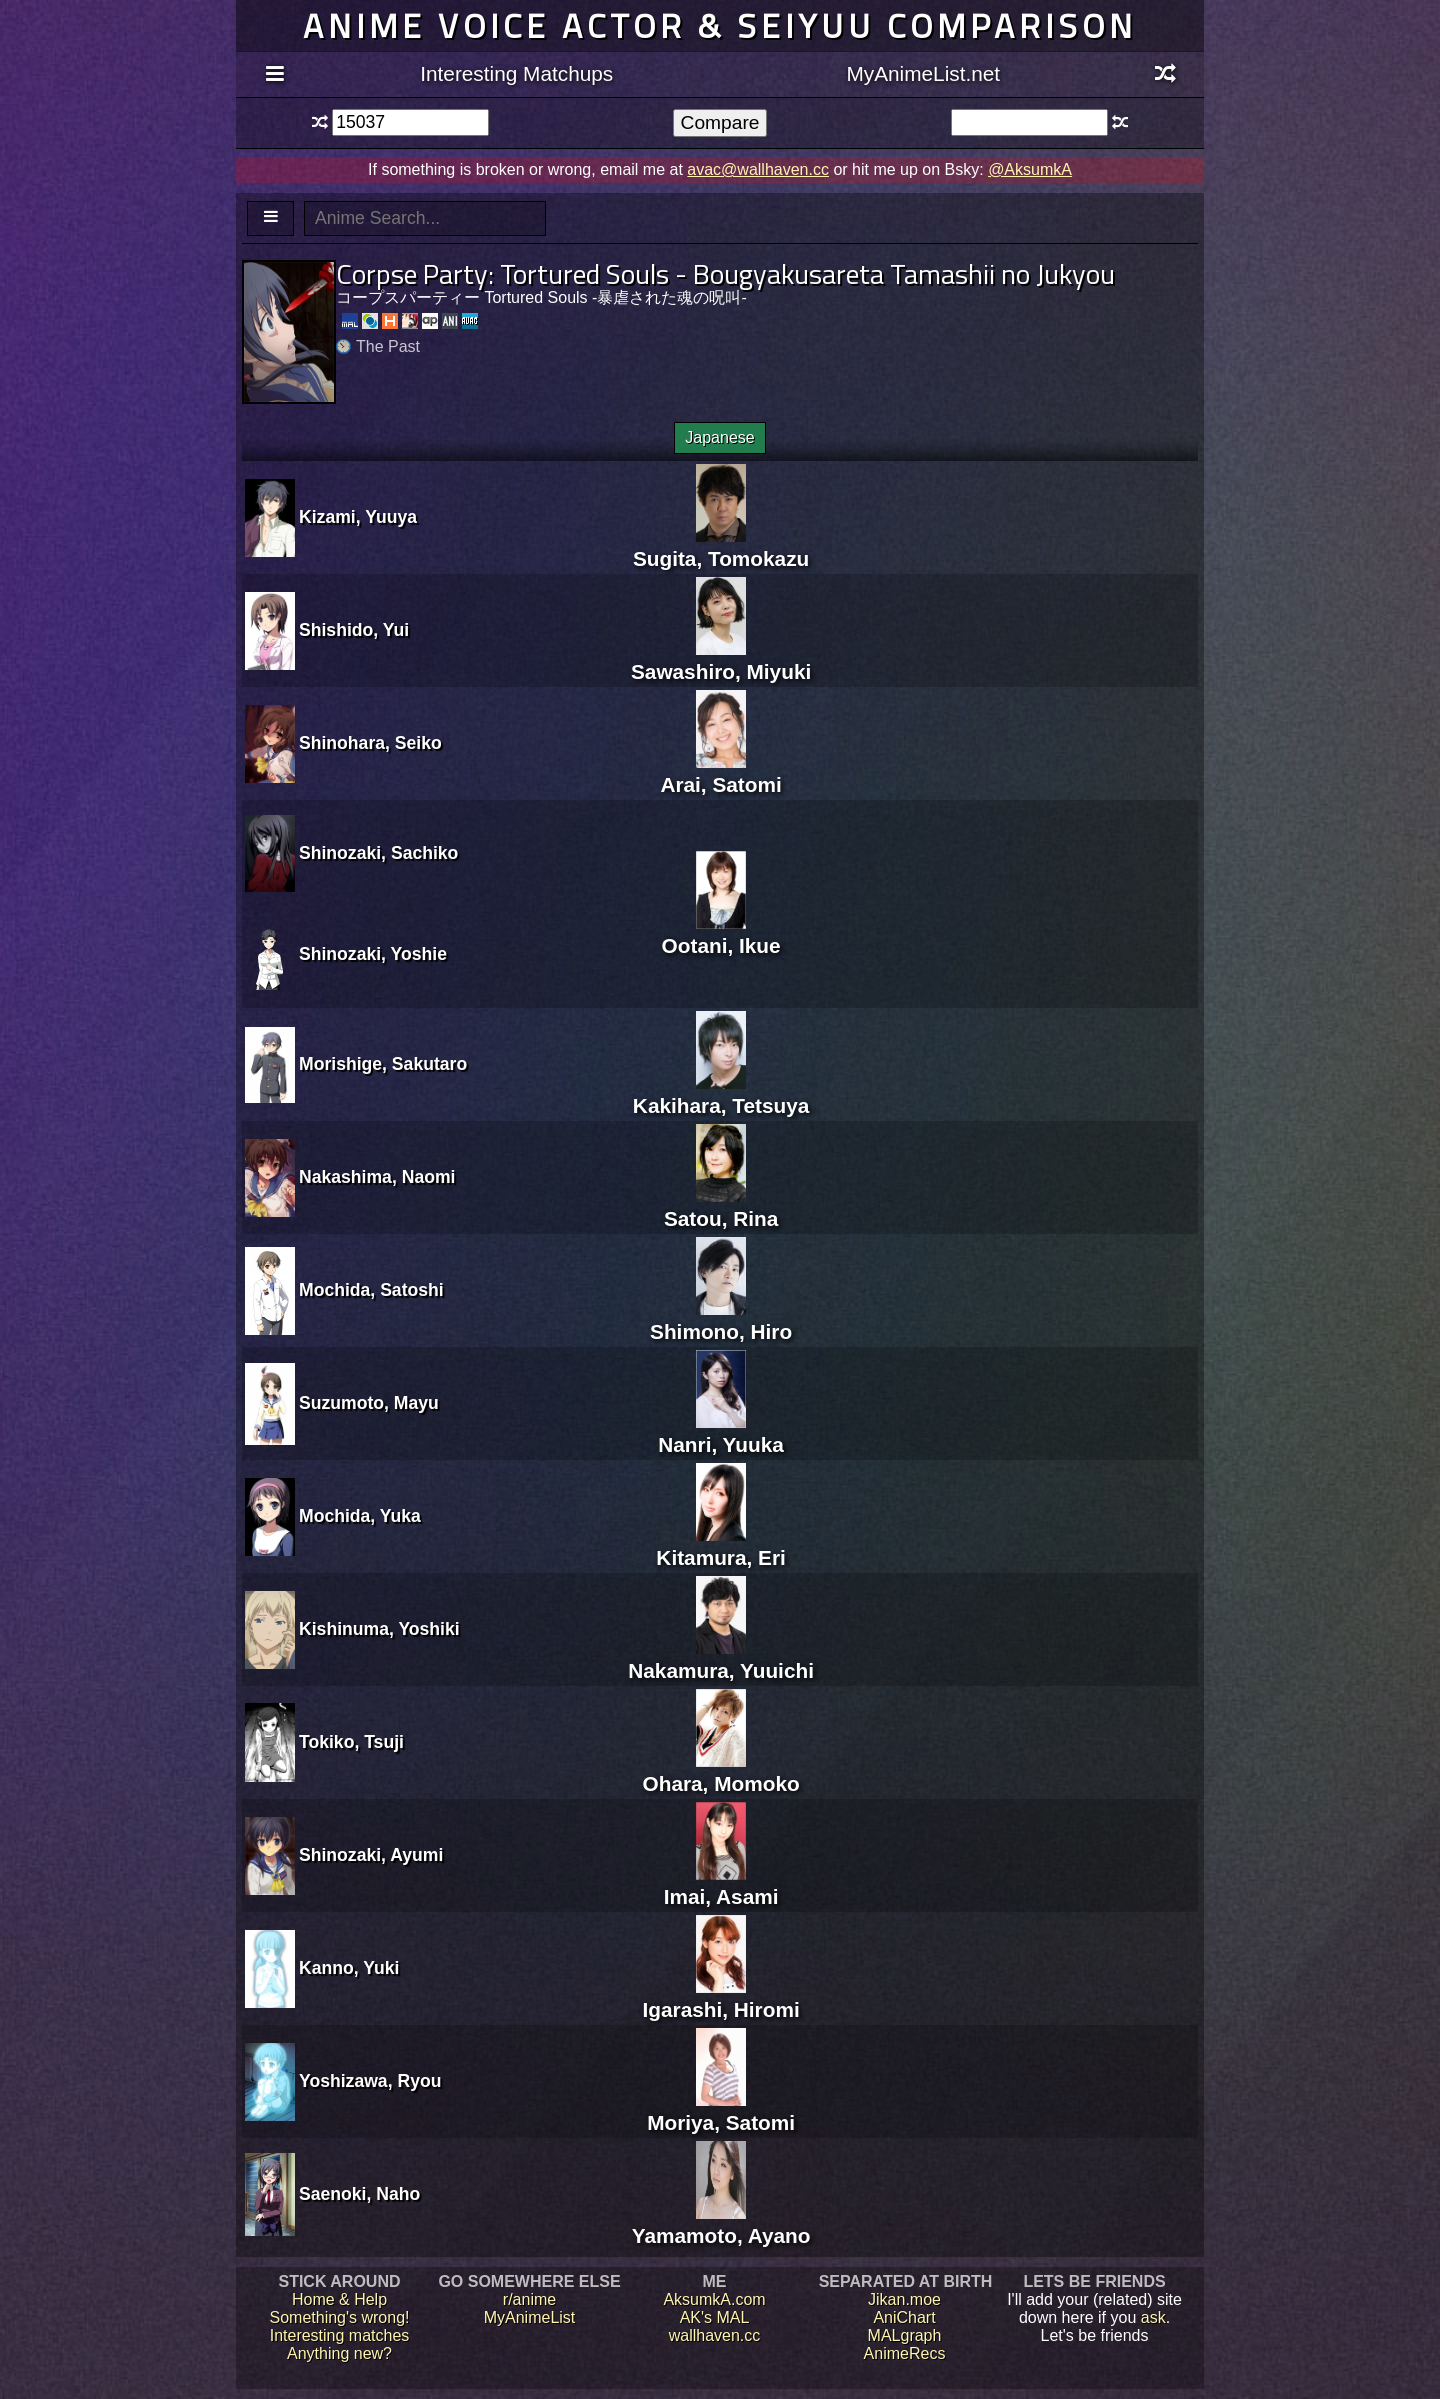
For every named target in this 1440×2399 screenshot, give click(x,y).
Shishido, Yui (354, 630)
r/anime (529, 2299)
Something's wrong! (339, 2317)
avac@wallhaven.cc (758, 169)
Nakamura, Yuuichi (721, 1658)
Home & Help (339, 2299)
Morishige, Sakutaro (383, 1064)
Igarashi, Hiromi (721, 1997)
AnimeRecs (905, 2353)
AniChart (904, 2317)
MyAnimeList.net (923, 73)
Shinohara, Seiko (370, 743)
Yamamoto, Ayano (721, 2223)
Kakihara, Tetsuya (721, 1093)
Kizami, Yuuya (358, 517)
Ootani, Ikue (721, 933)
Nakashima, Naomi (377, 1177)
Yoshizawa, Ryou (370, 2081)
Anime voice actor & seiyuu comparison (720, 25)
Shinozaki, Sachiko (378, 853)
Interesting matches (340, 2335)
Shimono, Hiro (721, 1319)
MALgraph (905, 2335)
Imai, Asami (721, 1884)
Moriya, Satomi (721, 2110)
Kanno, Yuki (349, 1968)
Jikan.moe (904, 2299)
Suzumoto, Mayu (369, 1403)
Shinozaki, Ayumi (371, 1855)
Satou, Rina (721, 1206)
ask (1153, 2317)
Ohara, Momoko (721, 1771)
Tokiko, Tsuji (351, 1742)
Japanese (719, 437)
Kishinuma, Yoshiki (379, 1629)
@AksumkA (1030, 169)
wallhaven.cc (715, 2335)
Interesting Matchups (516, 73)
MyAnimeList (530, 2317)
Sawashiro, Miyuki (721, 659)
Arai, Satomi (720, 772)
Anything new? (339, 2353)
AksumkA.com (714, 2299)
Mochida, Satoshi (371, 1290)
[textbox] (410, 122)
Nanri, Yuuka (721, 1432)
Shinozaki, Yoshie (373, 954)
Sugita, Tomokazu (721, 546)
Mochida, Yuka (360, 1516)
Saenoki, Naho (359, 2194)
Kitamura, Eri (720, 1545)
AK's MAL (715, 2317)
